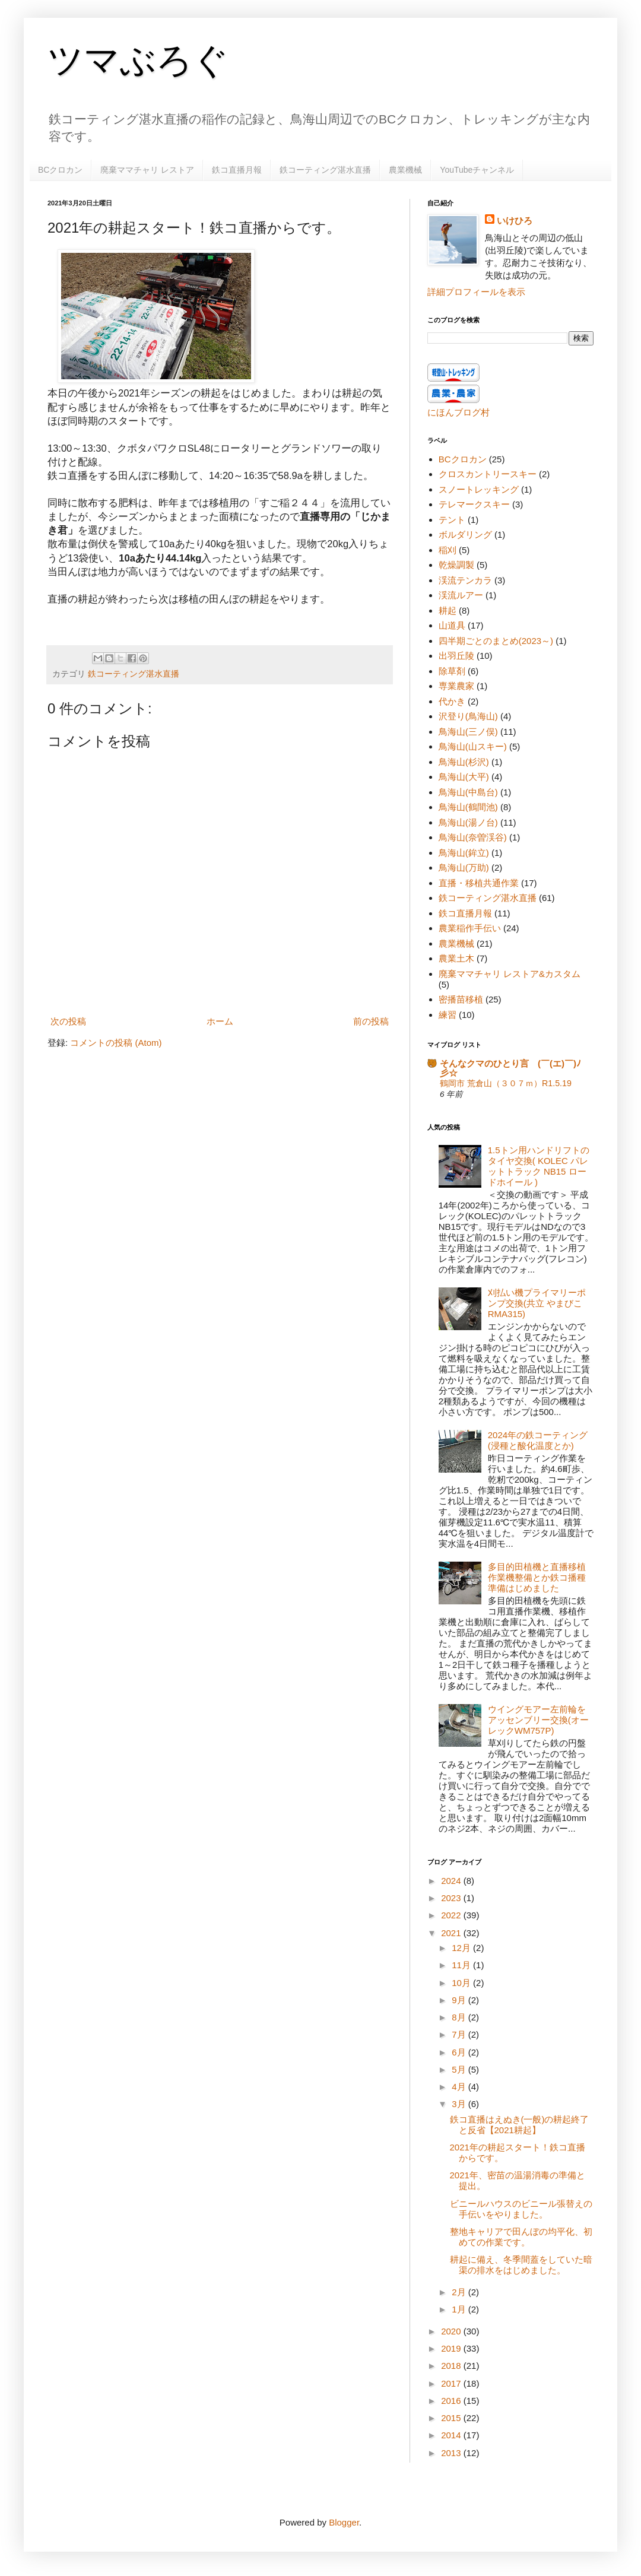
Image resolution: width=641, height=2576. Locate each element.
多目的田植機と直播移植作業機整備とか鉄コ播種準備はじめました (537, 1577)
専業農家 (456, 686)
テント (452, 520)
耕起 (447, 610)
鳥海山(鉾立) (464, 853)
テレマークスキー (474, 504)
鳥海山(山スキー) (473, 746)
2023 (452, 1898)
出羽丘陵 (456, 656)
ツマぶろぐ (138, 60)
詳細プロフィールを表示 (476, 292)
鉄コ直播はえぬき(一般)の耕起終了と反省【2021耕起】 (519, 2124)
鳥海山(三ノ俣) (468, 732)
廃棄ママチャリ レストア (147, 170)
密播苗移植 (461, 999)
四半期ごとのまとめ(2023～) (496, 641)
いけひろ (514, 220)
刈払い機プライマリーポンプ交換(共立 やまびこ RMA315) (537, 1303)
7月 (460, 2034)
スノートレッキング (479, 489)
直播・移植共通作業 (479, 883)
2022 (452, 1915)
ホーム (220, 1021)
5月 (460, 2069)
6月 (460, 2052)
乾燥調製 (456, 565)
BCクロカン (60, 170)
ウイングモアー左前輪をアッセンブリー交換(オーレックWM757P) (538, 1720)
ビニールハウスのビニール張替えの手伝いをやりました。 (521, 2209)
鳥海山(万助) (464, 867)
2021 (452, 1933)
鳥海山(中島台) (468, 792)
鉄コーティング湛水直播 (325, 170)
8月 (460, 2017)
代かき (452, 701)
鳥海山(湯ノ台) (468, 822)
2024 (452, 1881)
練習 (447, 1015)
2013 (452, 2453)
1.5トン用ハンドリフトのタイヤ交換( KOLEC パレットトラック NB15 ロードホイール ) (538, 1166)
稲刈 (447, 550)
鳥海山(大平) (464, 777)
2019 (452, 2348)
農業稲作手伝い (470, 928)
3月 (460, 2104)
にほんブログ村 (458, 412)
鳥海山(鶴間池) (468, 807)
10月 (462, 1983)
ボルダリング (465, 534)
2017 (452, 2383)
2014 (452, 2435)
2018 (452, 2366)
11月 (462, 1965)
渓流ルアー (461, 595)
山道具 (452, 625)
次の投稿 (68, 1021)
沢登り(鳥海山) (468, 716)
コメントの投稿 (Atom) (115, 1043)
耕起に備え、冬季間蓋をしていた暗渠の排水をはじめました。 (521, 2264)
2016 (452, 2401)
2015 (452, 2418)
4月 (460, 2087)
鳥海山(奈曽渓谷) (473, 837)
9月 (460, 2000)
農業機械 (405, 170)
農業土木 (456, 958)
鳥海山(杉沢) (464, 762)
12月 (462, 1948)
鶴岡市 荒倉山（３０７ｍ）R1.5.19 (506, 1083)
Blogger (344, 2522)
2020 (452, 2331)
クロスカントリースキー (488, 474)
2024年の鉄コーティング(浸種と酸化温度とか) (538, 1440)
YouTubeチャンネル (477, 170)
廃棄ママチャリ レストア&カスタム (509, 974)
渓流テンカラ (465, 580)
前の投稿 (371, 1021)
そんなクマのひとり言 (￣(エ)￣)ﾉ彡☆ (510, 1068)
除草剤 (452, 671)
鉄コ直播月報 (237, 170)
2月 (460, 2292)
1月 (460, 2309)
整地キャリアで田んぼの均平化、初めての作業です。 (521, 2236)
